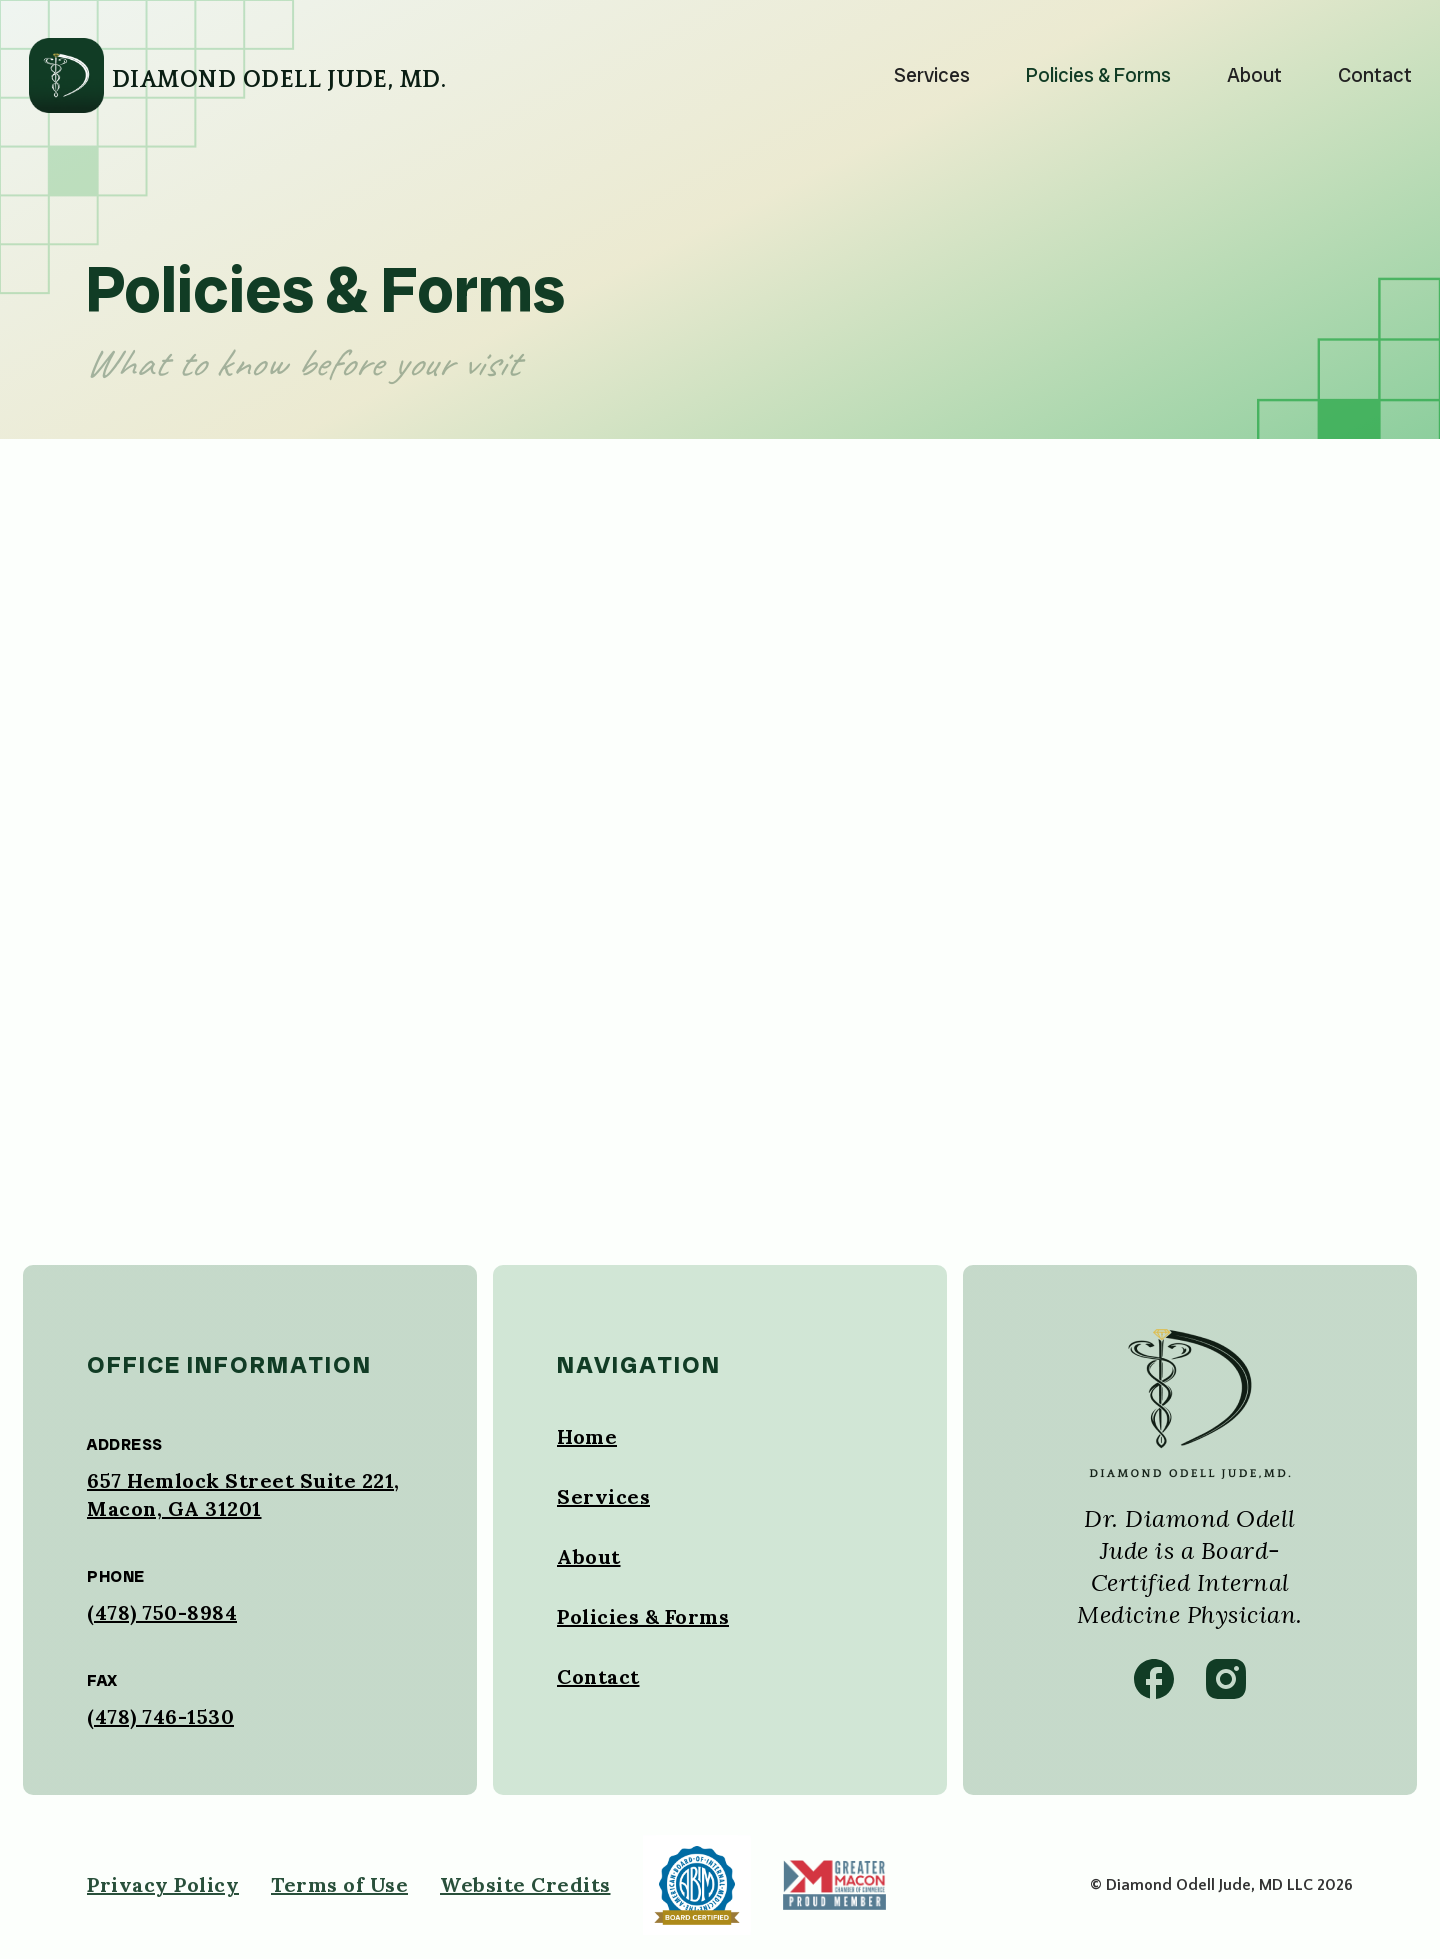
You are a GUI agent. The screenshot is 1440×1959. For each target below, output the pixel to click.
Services (932, 75)
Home (587, 1436)
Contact (1375, 75)
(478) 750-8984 (162, 1612)
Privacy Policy (163, 1884)
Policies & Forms (1098, 75)
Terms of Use (339, 1884)
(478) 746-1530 (160, 1716)
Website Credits (525, 1884)
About (1254, 75)
